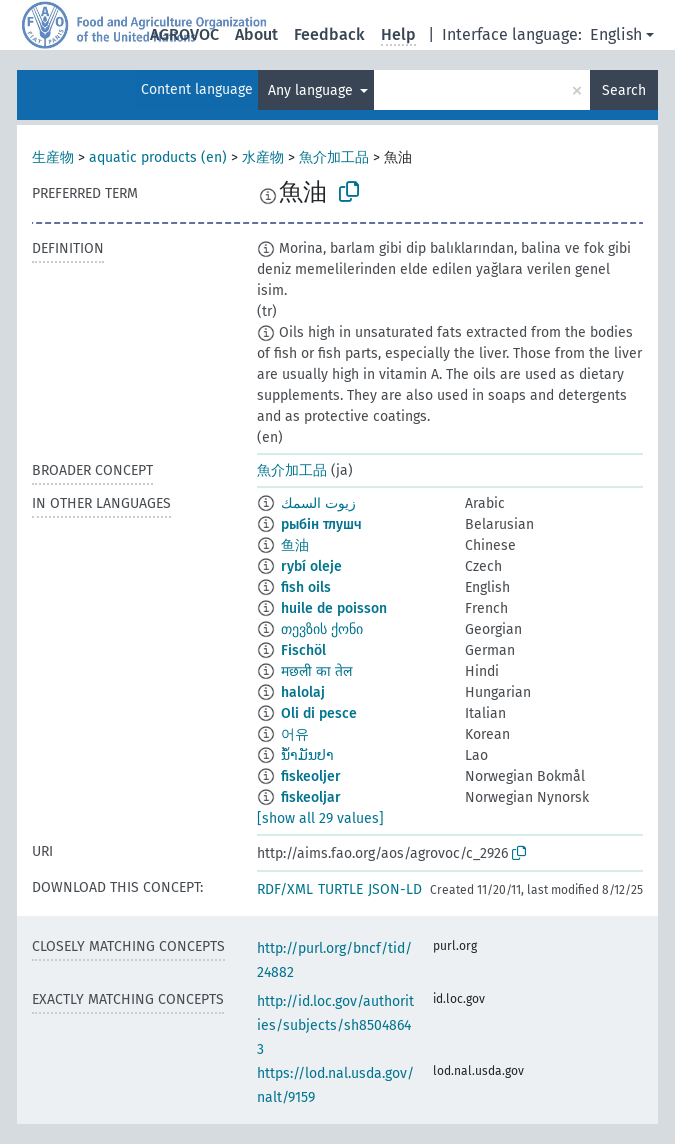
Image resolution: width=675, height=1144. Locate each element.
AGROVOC (184, 34)
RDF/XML (285, 889)
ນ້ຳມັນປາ (307, 755)
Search (624, 90)
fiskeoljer (311, 776)
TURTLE (340, 889)
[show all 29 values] (320, 818)
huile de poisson (334, 608)
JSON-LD (395, 889)
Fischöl (303, 650)
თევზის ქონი (322, 629)
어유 (295, 734)
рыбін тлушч (321, 524)
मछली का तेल (316, 671)
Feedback (329, 34)
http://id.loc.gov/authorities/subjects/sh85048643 (335, 1025)
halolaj (303, 692)
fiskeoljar (311, 797)
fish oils (306, 587)
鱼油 (295, 545)
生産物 (53, 157)
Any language (312, 90)
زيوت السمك (318, 503)
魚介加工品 (334, 157)
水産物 (263, 157)
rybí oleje (311, 566)
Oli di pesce (319, 713)
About (256, 34)
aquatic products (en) (158, 157)
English (616, 34)
